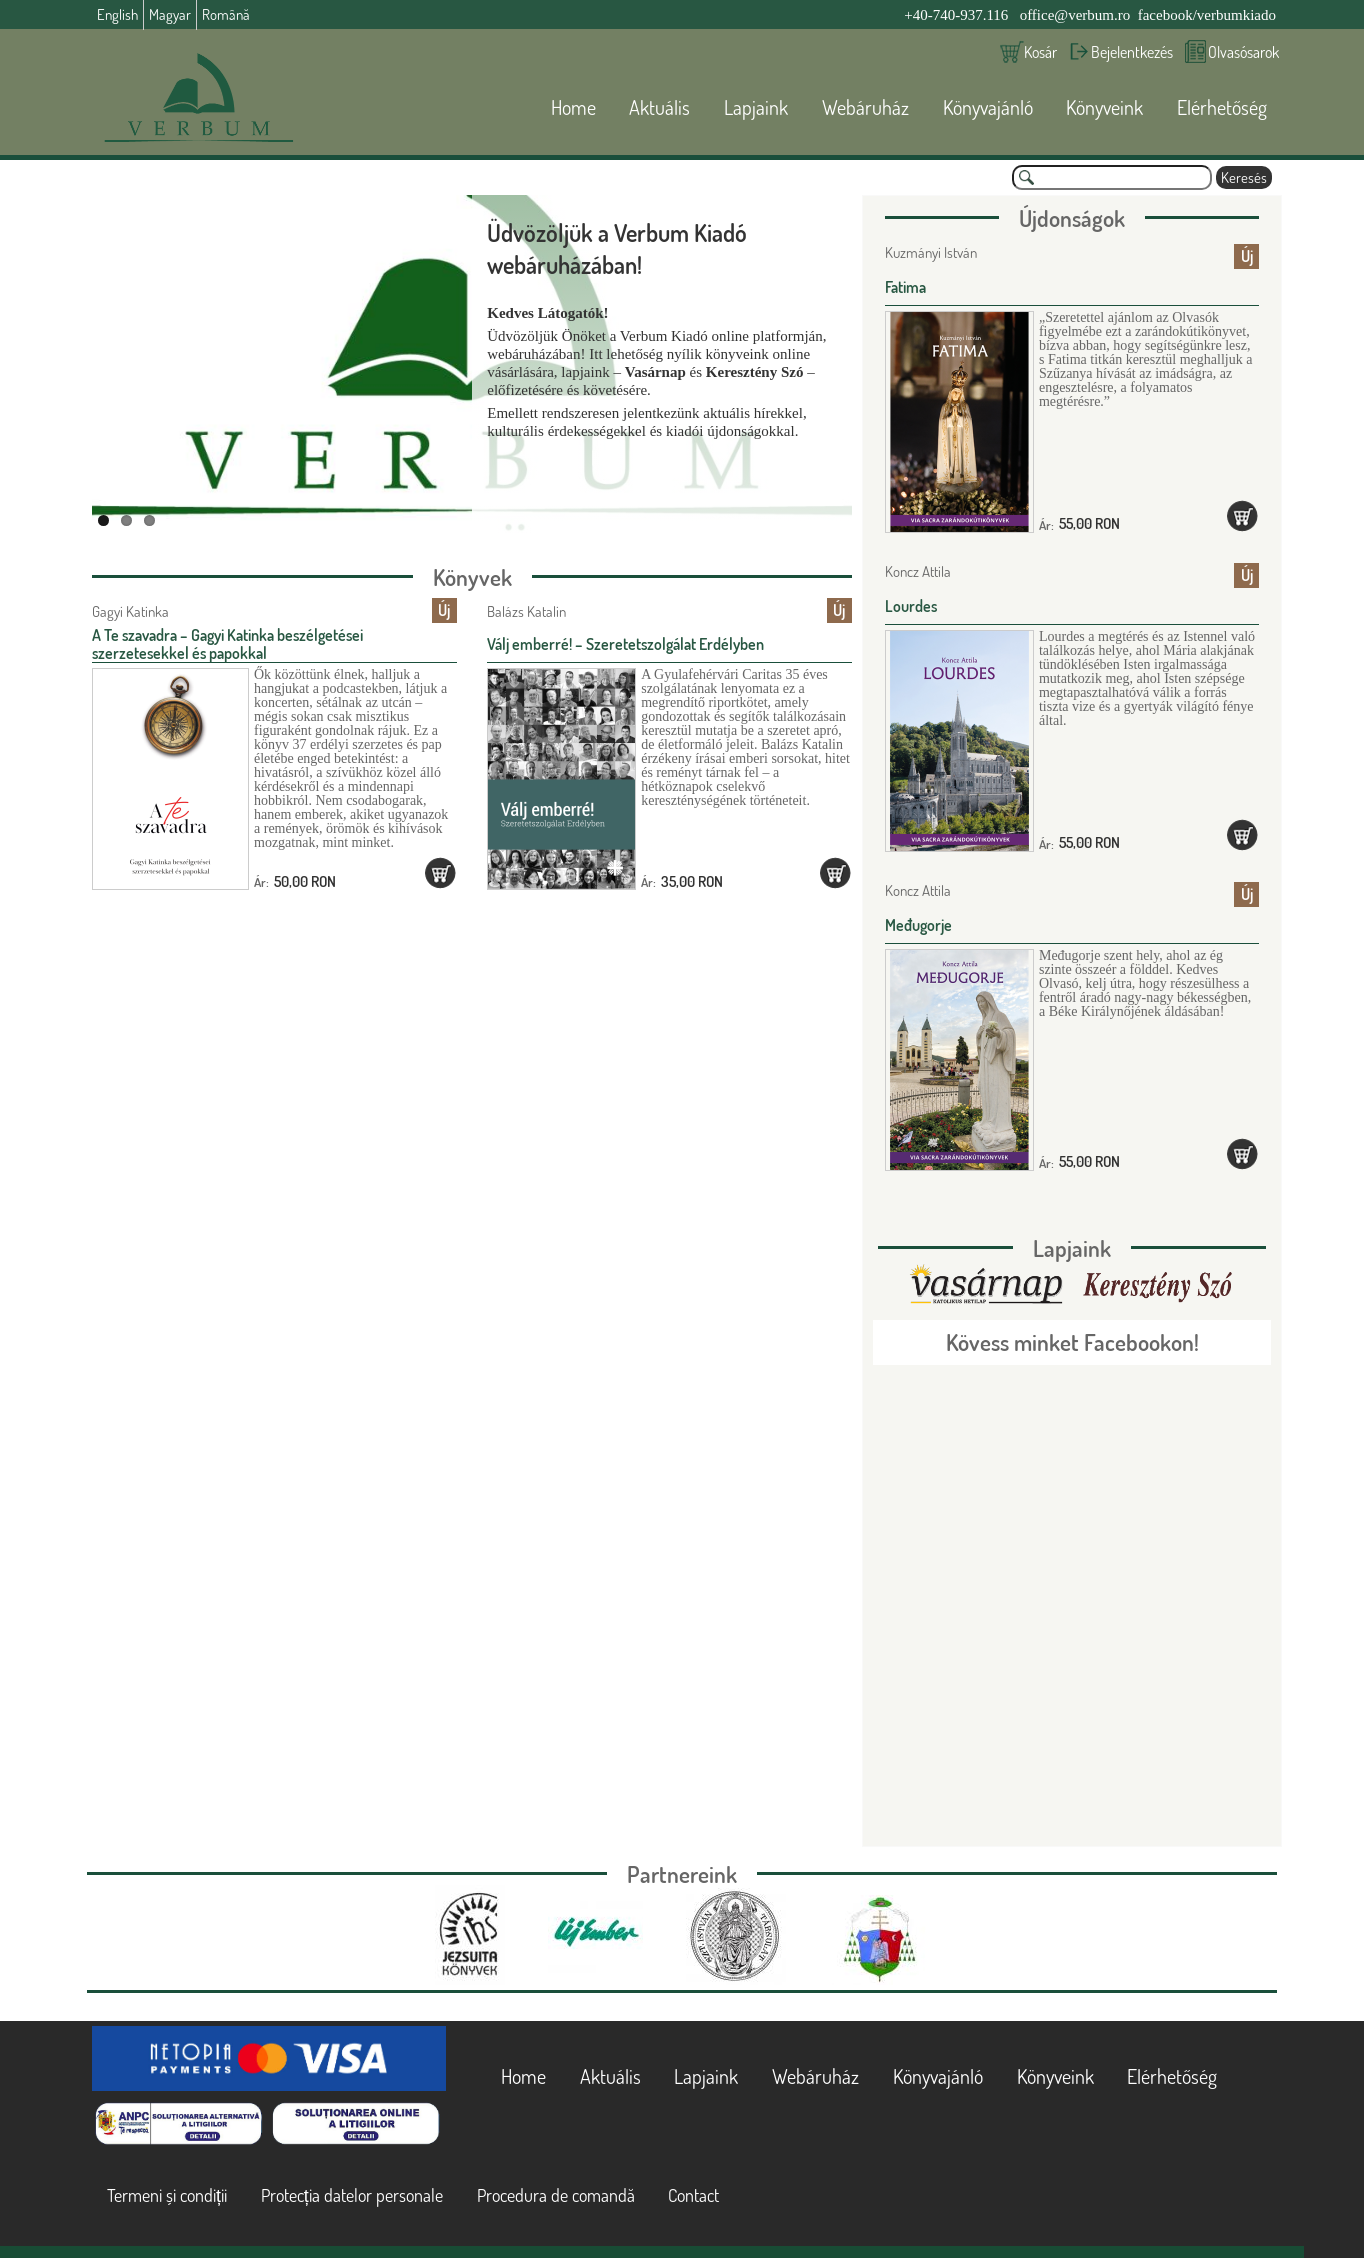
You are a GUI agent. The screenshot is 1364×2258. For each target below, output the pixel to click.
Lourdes (911, 606)
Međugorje (918, 925)
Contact (693, 2195)
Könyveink (1104, 107)
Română (226, 14)
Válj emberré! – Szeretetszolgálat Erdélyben (625, 644)
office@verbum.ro (1075, 15)
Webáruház (865, 107)
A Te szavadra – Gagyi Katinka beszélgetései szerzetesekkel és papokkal (227, 644)
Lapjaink (756, 107)
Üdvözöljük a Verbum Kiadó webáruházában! (617, 248)
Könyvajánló (988, 107)
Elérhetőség (1222, 107)
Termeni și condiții (167, 2195)
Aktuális (659, 107)
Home (573, 107)
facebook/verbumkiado (1207, 15)
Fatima (905, 287)
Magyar (170, 14)
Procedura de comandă (556, 2195)
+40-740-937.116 (956, 15)
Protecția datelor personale (352, 2195)
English (117, 14)
